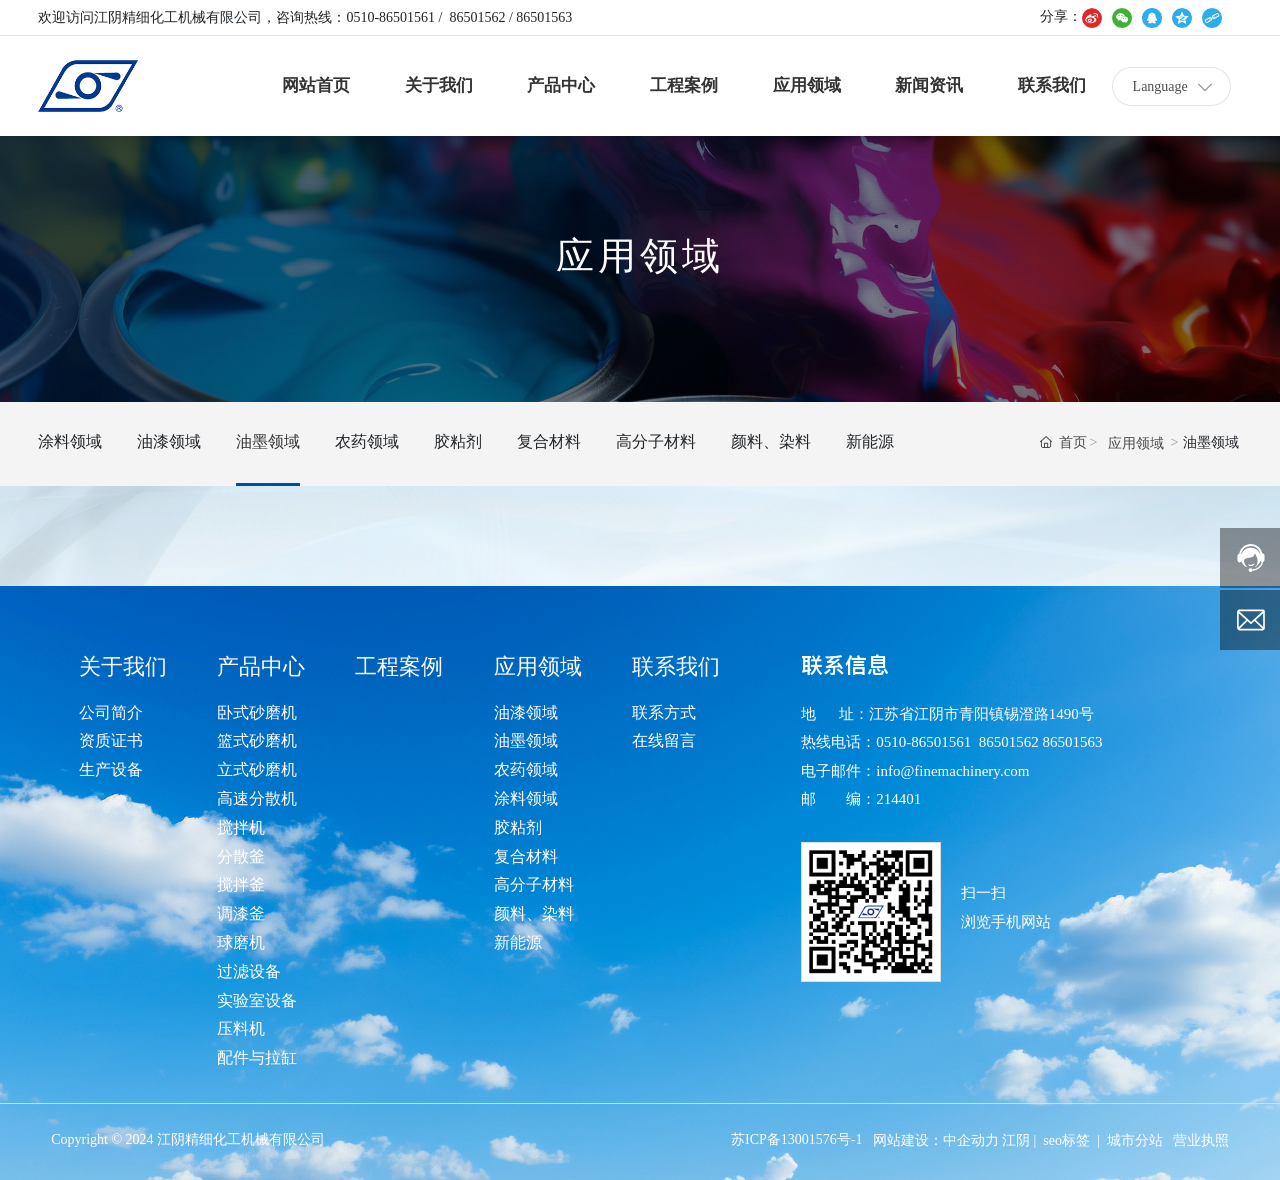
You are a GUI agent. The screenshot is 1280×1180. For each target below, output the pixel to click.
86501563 (544, 17)
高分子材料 (656, 441)
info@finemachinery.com (952, 771)
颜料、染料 (771, 441)
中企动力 (971, 1140)
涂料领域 (70, 441)
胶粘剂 (458, 441)
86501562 (477, 17)
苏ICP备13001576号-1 (796, 1139)
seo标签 (1066, 1140)
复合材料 (549, 441)
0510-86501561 (390, 17)
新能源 (870, 441)
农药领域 (367, 441)
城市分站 (1135, 1140)
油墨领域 (268, 441)
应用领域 (1136, 443)
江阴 (1016, 1140)
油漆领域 (169, 441)
